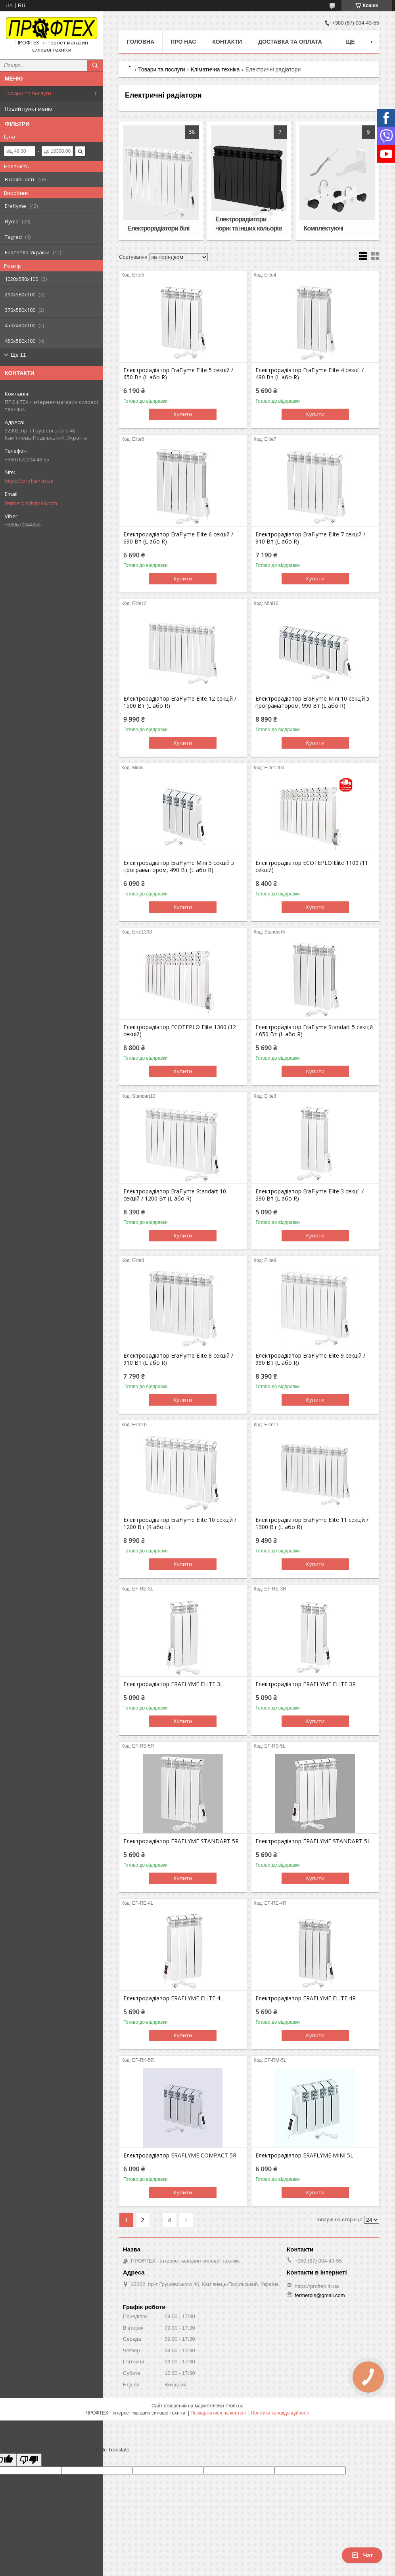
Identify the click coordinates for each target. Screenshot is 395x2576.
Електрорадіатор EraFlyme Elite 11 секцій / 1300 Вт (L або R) (311, 1523)
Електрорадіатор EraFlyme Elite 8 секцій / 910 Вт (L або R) (178, 1359)
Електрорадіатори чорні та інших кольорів (248, 224)
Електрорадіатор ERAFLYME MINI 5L (304, 2155)
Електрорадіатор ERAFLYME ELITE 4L (173, 1998)
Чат (362, 2555)
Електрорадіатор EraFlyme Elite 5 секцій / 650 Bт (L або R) (178, 374)
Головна (140, 41)
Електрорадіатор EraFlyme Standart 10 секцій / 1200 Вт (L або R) (174, 1195)
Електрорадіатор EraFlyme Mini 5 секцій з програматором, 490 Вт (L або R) (178, 866)
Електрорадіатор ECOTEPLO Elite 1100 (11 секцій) (311, 866)
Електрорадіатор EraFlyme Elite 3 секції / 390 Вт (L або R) (309, 1195)
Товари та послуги (28, 93)
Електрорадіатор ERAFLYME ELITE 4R (305, 1998)
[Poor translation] (29, 2460)
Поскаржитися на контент (218, 2413)
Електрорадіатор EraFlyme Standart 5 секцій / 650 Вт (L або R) (314, 1031)
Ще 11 (18, 355)
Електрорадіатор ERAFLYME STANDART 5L (312, 1841)
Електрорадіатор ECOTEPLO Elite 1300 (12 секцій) (179, 1031)
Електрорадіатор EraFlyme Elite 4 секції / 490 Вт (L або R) (309, 374)
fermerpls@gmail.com (31, 503)
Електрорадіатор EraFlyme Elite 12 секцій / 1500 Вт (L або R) (179, 702)
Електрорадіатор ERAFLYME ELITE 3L (173, 1684)
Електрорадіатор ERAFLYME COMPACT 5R (179, 2155)
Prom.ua (235, 2406)
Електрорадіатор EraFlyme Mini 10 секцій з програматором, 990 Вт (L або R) (312, 702)
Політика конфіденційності (280, 2413)
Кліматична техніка (215, 69)
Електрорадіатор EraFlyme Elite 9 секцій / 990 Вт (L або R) (310, 1359)
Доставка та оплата (290, 41)
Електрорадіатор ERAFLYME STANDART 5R (181, 1841)
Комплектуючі (323, 228)
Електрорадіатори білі (158, 228)
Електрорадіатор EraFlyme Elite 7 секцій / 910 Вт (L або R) (310, 538)
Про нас (183, 41)
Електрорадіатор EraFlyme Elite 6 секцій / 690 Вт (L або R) (178, 538)
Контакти (227, 41)
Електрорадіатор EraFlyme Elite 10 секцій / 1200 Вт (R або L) (179, 1523)
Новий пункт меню (28, 108)
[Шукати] (95, 65)
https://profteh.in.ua (29, 480)
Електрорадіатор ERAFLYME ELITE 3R (305, 1684)
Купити (183, 414)
